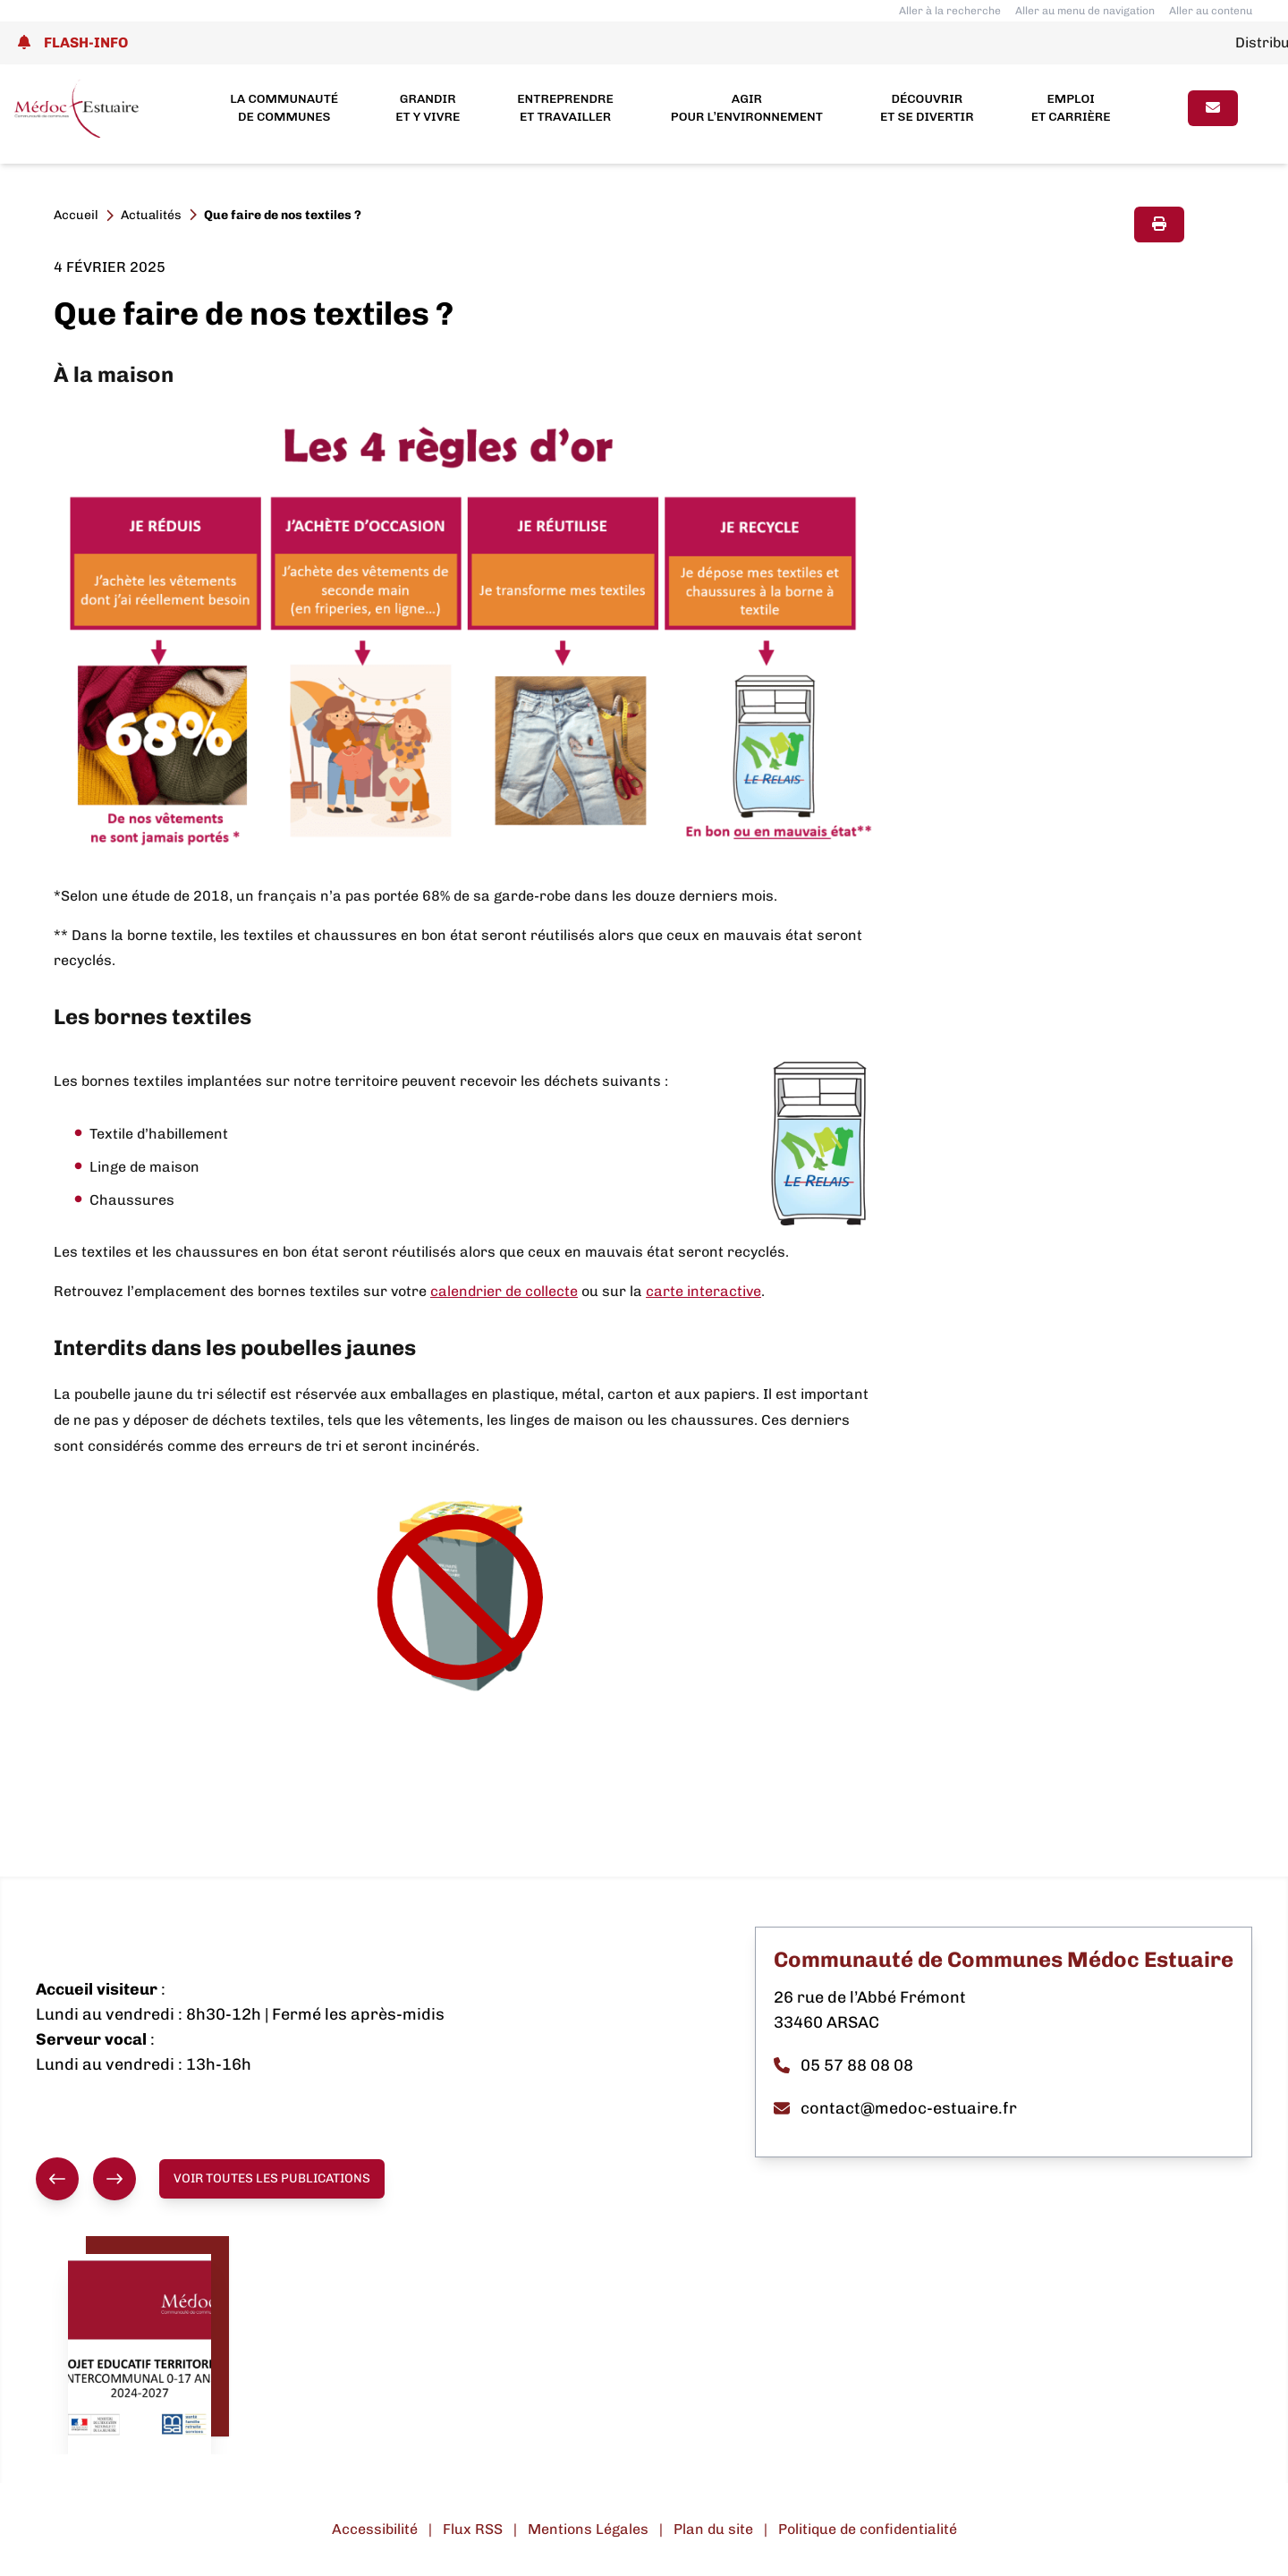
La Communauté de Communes (284, 107)
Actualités (151, 215)
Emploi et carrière (1071, 107)
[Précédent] (57, 2178)
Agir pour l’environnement (747, 107)
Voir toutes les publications (272, 2178)
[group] (86, 2178)
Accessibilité (375, 2529)
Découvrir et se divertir (927, 107)
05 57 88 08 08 (843, 2065)
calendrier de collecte (504, 1291)
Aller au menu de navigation (1085, 10)
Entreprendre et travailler (565, 107)
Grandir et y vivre (427, 107)
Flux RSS (473, 2529)
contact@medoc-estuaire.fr (895, 2108)
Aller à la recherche (950, 10)
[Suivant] (114, 2178)
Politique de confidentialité (867, 2529)
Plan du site (713, 2529)
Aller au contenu (1210, 10)
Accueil (76, 215)
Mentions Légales (588, 2529)
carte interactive (703, 1291)
